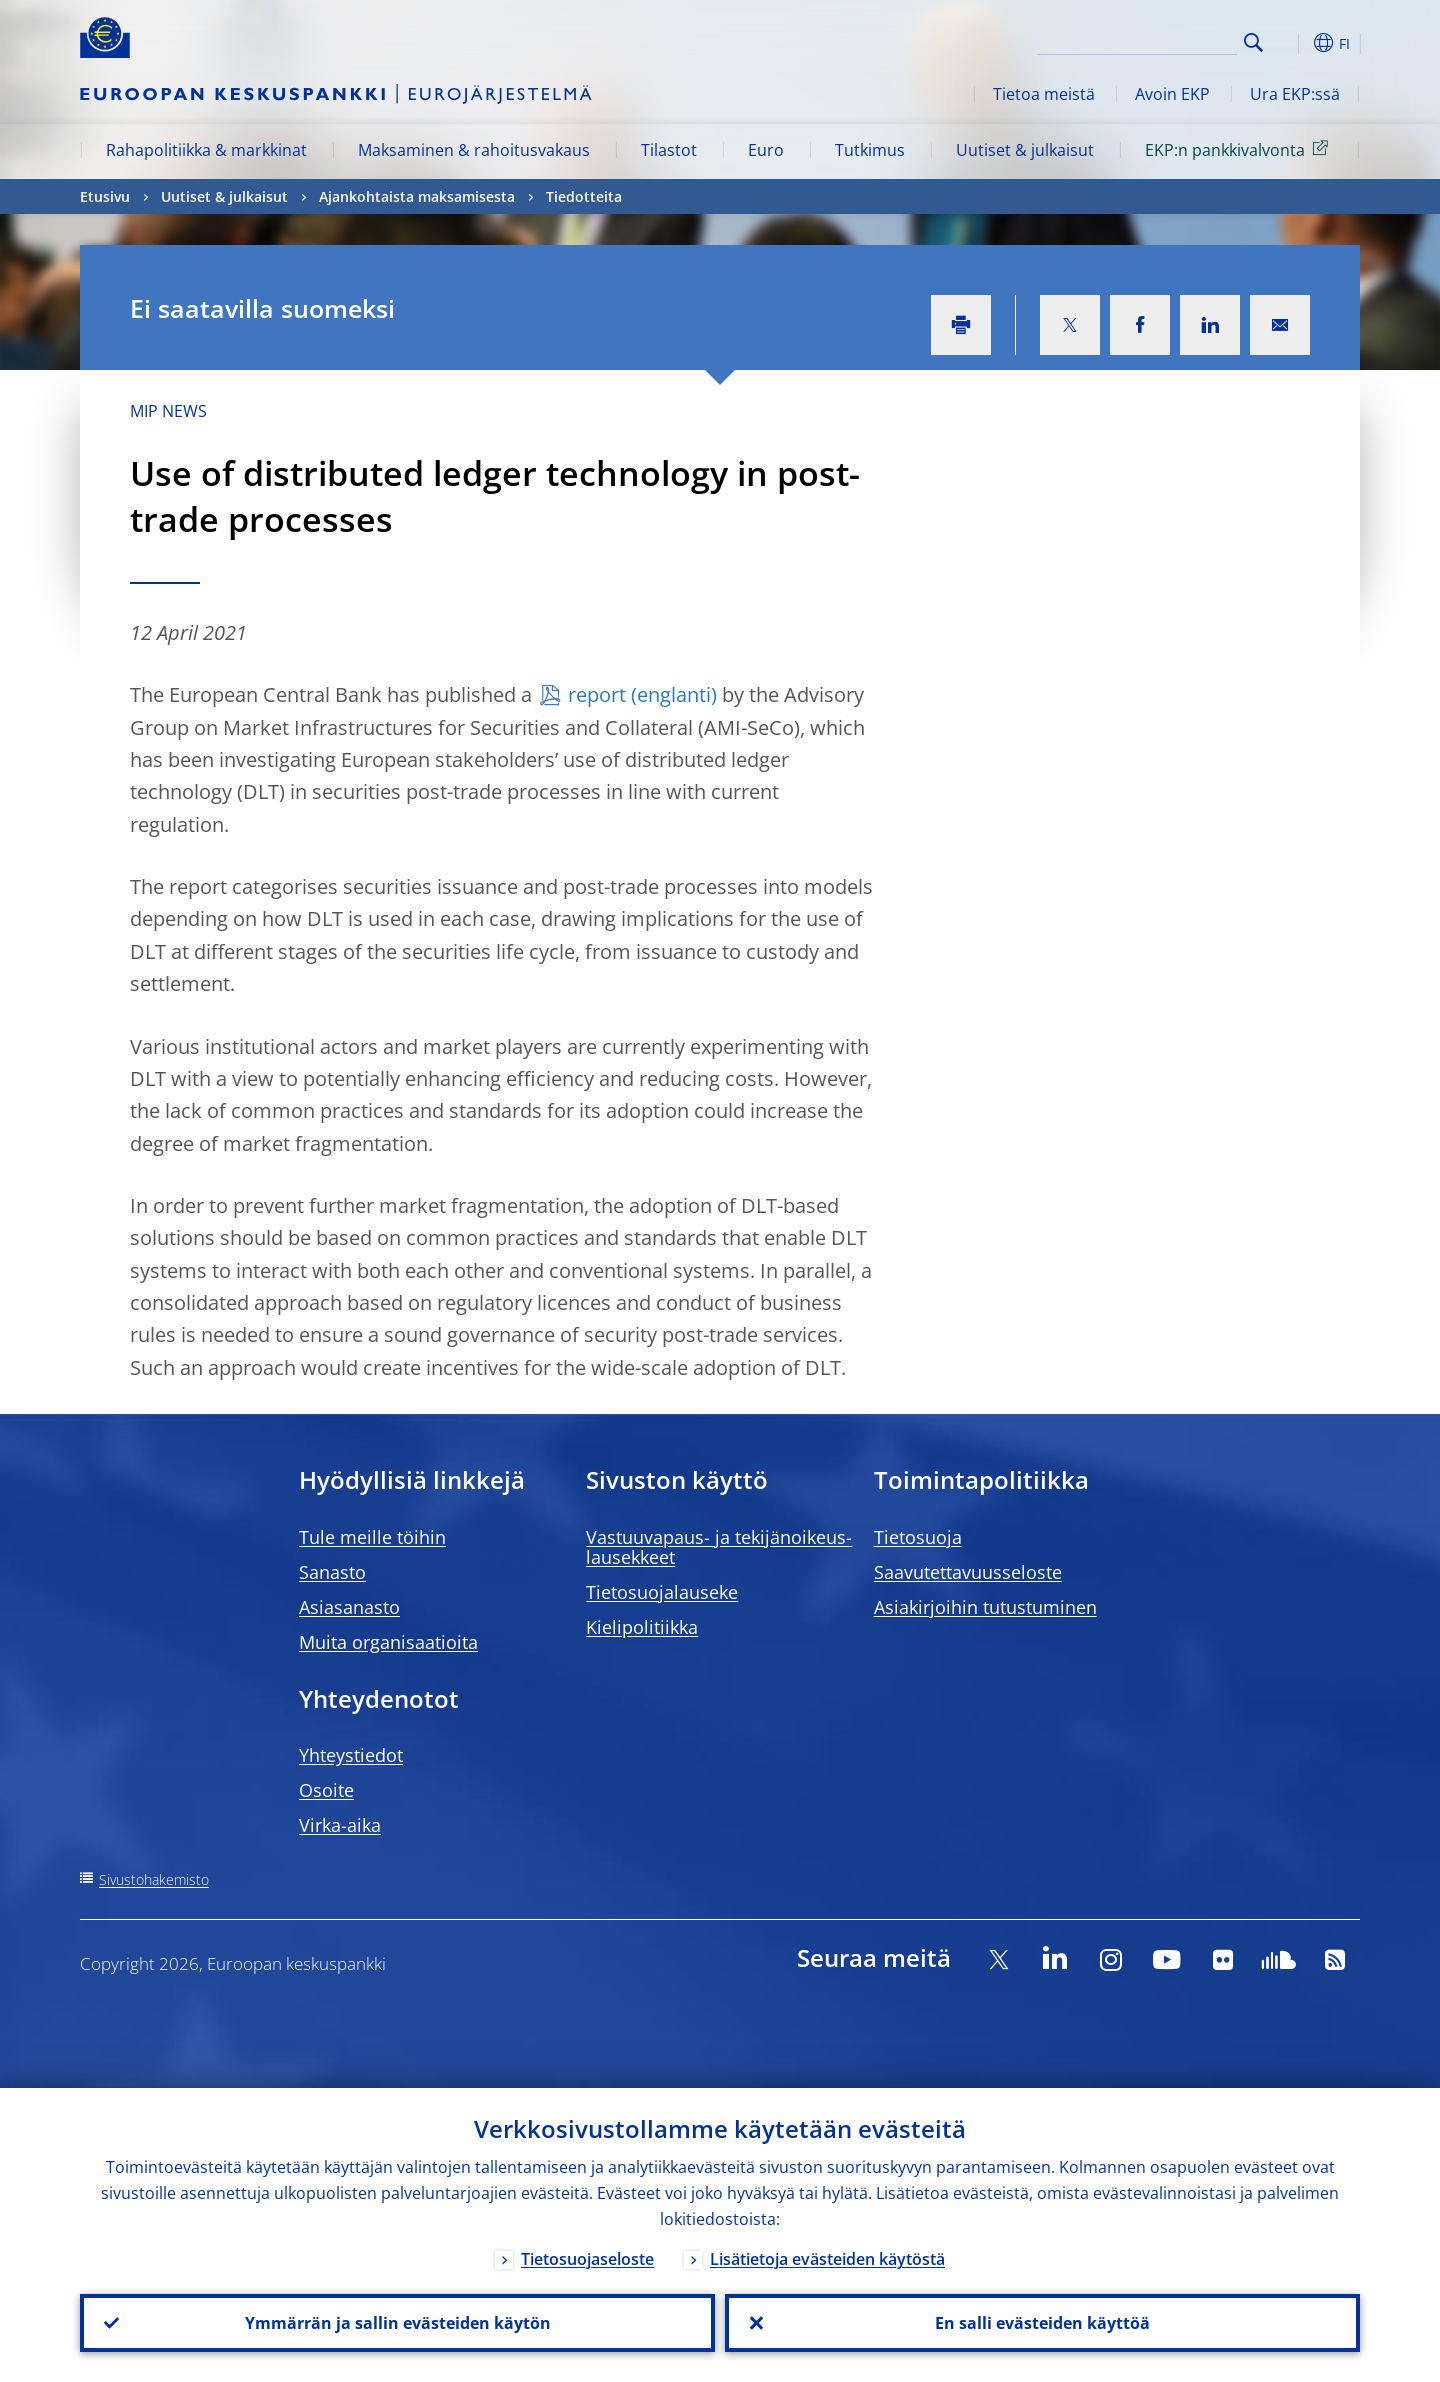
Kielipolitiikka (642, 1627)
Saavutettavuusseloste (968, 1572)
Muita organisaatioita (388, 1642)
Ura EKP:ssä (1295, 94)
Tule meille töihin (372, 1537)
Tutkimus (870, 150)
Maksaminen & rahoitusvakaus (474, 150)
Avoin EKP (1172, 94)
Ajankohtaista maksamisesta (417, 196)
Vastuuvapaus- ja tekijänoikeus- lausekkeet (719, 1547)
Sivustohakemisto (154, 1879)
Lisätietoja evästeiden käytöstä (827, 2259)
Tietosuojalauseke (662, 1592)
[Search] (1137, 40)
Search (1253, 42)
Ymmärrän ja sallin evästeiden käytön (398, 2323)
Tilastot (669, 150)
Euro (766, 150)
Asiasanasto (349, 1607)
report (597, 694)
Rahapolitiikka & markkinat (206, 150)
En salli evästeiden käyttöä (1042, 2323)
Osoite (326, 1790)
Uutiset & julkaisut (1025, 150)
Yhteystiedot (351, 1755)
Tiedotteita (584, 196)
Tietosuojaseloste (587, 2259)
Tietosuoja (918, 1537)
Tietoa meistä (1044, 94)
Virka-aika (340, 1825)
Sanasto (332, 1572)
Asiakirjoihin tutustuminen (985, 1607)
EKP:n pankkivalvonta (1240, 149)
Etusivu (105, 196)
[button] (1290, 43)
